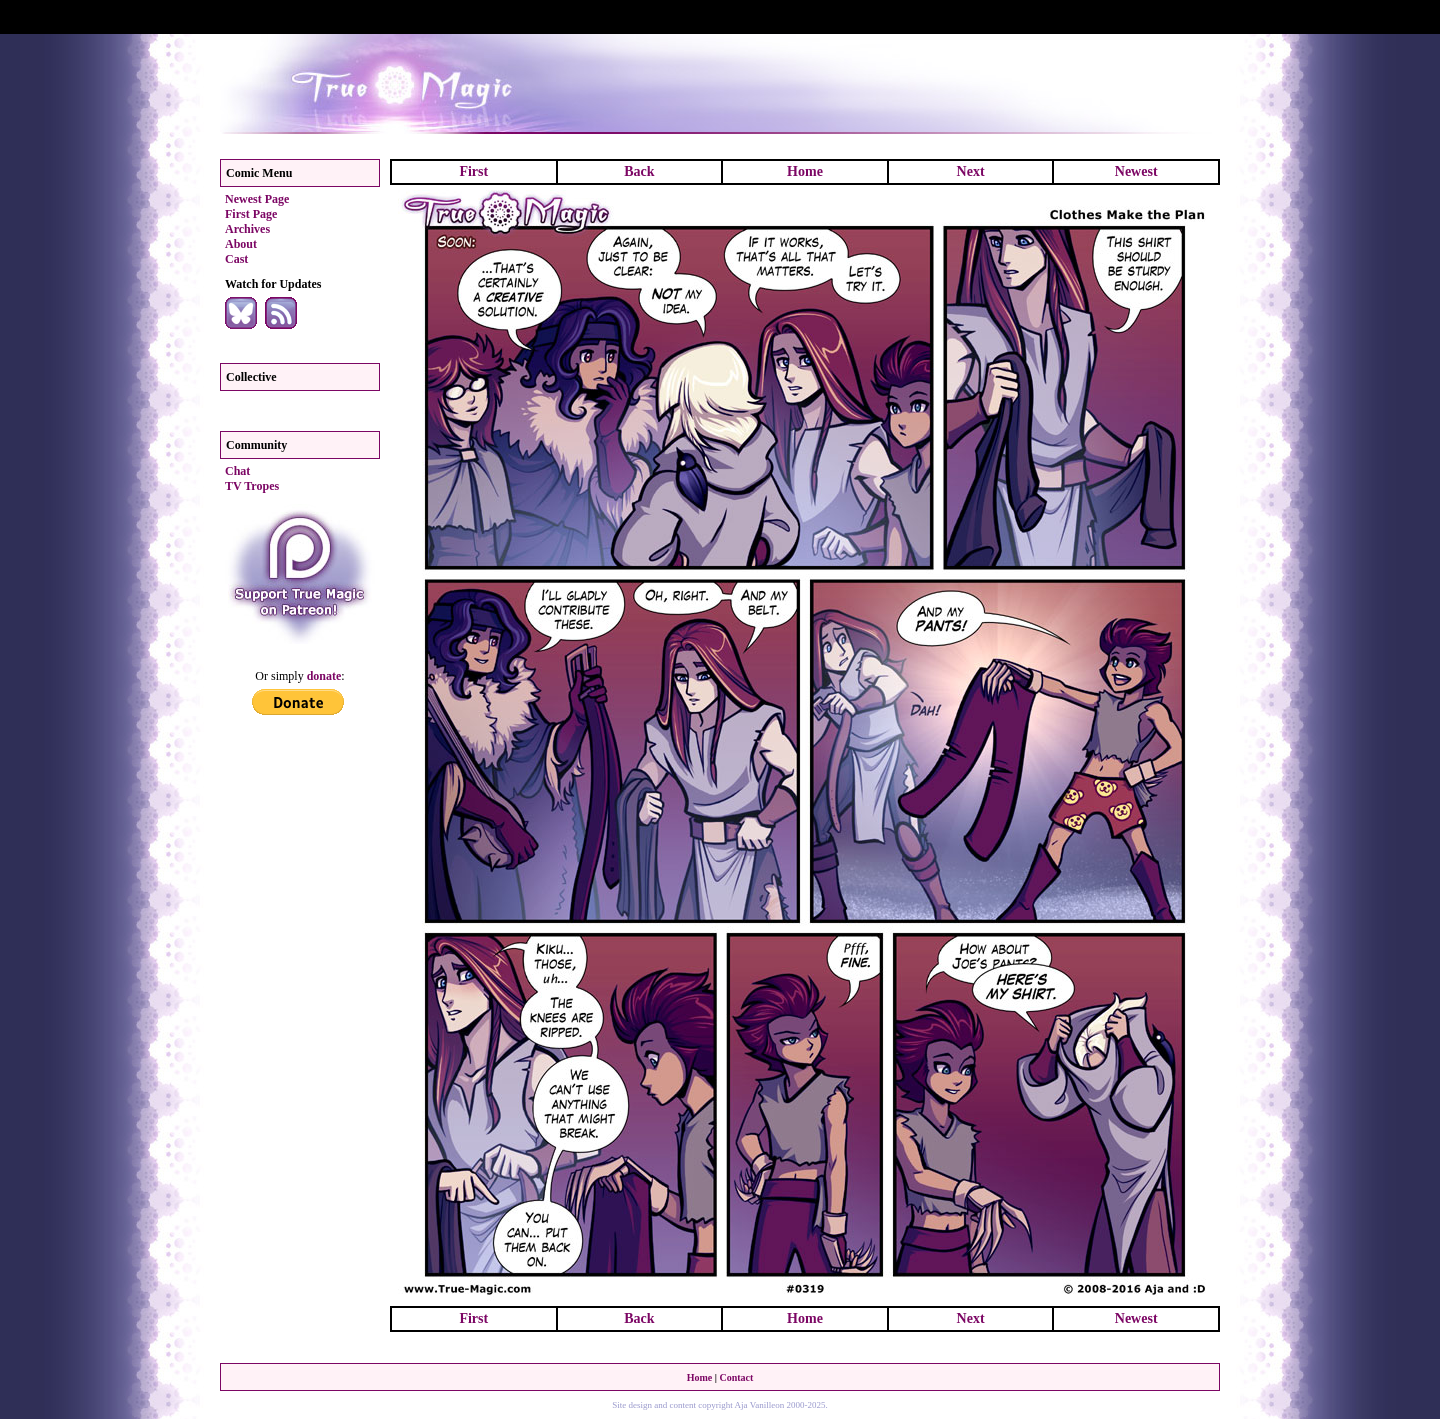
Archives (247, 229)
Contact (736, 1377)
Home (805, 171)
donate (324, 676)
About (241, 244)
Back (639, 171)
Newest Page (257, 199)
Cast (236, 259)
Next (971, 171)
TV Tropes (252, 486)
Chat (237, 471)
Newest (1136, 171)
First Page (251, 214)
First (473, 171)
